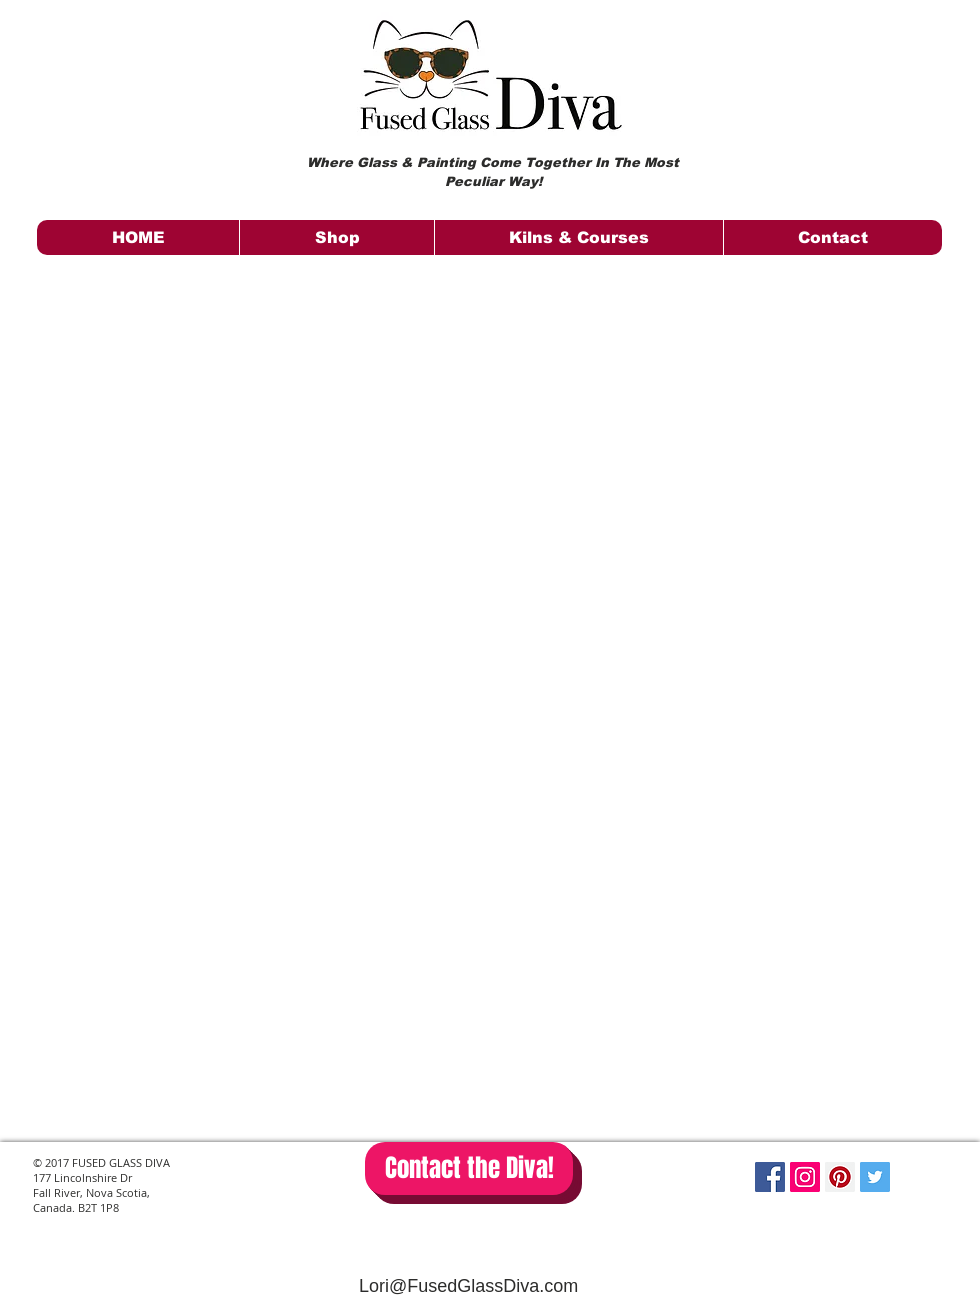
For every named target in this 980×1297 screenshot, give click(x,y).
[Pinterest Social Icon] (840, 1177)
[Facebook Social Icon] (770, 1177)
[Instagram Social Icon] (805, 1177)
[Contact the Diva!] (469, 1168)
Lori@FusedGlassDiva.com (468, 1286)
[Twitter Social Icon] (875, 1177)
